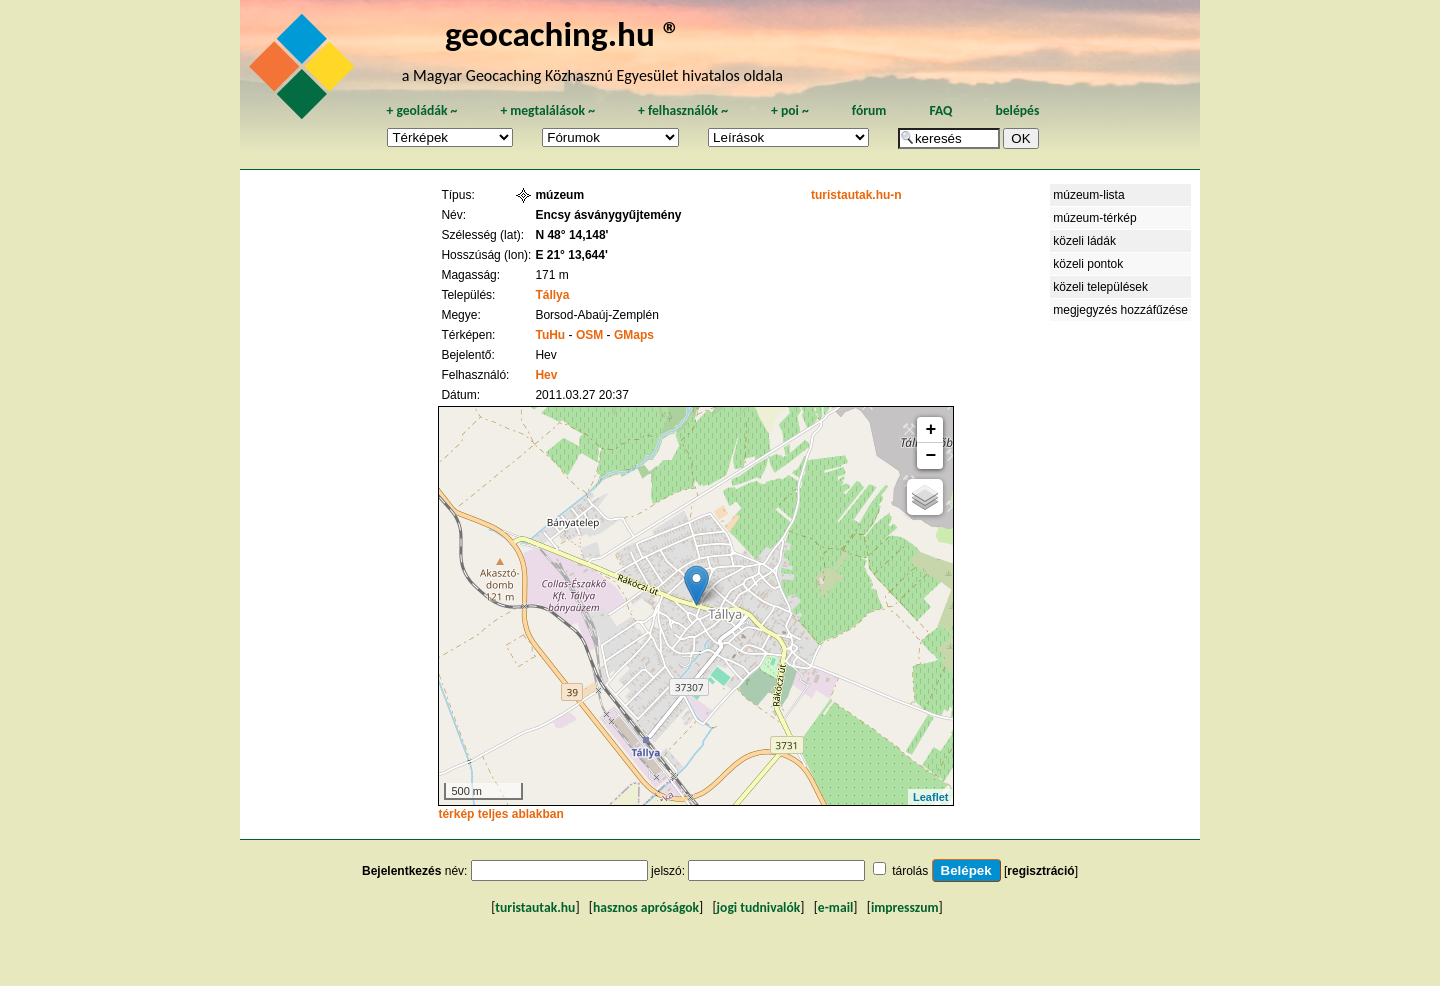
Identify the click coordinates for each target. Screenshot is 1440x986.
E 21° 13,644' (571, 255)
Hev (546, 375)
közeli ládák (1084, 241)
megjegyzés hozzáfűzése (1120, 310)
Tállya (552, 295)
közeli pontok (1088, 264)
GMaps (634, 335)
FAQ (940, 110)
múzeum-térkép (1094, 218)
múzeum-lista (1088, 195)
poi (790, 110)
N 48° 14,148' (571, 235)
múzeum (559, 195)
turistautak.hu (535, 907)
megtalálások (547, 110)
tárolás (910, 871)
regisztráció (1040, 871)
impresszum (905, 907)
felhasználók (683, 110)
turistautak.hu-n (856, 195)
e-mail (835, 907)
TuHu (550, 335)
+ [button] (931, 430)
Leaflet (930, 797)
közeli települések (1100, 287)
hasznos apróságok (646, 907)
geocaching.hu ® (563, 33)
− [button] (931, 456)
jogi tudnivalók (759, 907)
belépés (1017, 110)
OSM (589, 335)
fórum (869, 110)
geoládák (421, 110)
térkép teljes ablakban (500, 814)
